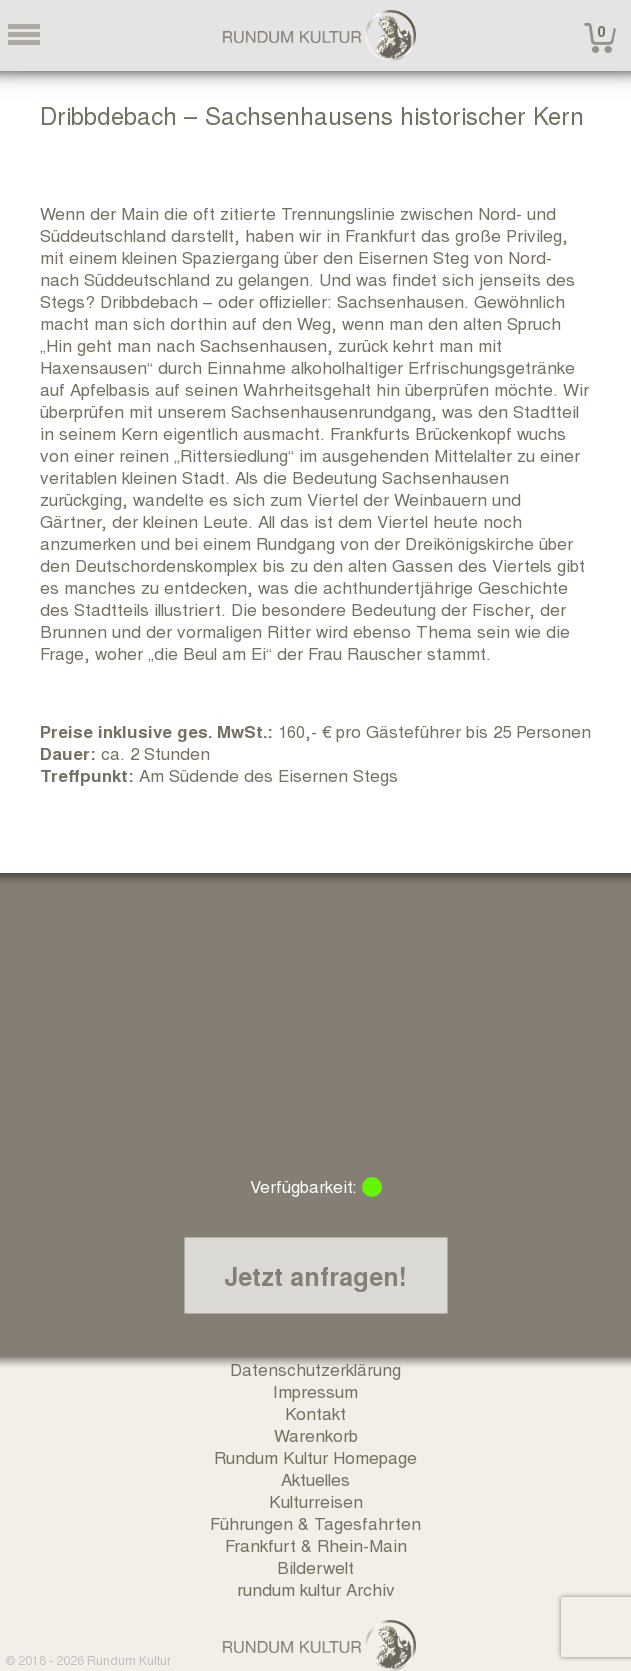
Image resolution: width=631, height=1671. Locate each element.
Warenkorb (316, 1434)
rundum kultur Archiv (316, 1588)
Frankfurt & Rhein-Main (316, 1544)
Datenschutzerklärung (315, 1368)
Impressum (315, 1390)
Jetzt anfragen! (315, 1276)
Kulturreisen (316, 1500)
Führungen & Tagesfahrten (315, 1522)
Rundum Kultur (129, 1659)
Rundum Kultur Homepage (315, 1456)
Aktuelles (315, 1478)
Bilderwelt (315, 1566)
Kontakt (315, 1412)
